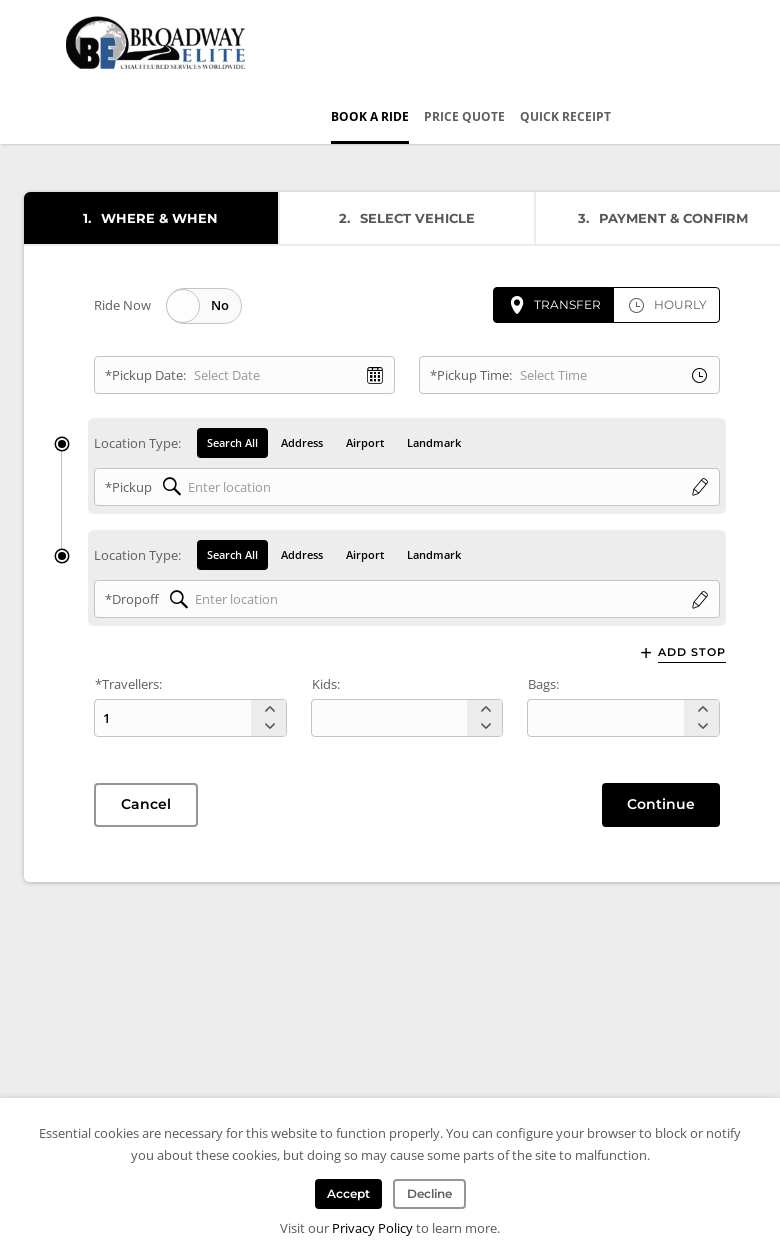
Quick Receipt (565, 116)
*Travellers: (128, 684)
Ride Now (122, 305)
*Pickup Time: (471, 375)
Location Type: (137, 443)
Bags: (543, 684)
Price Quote (464, 116)
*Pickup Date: (145, 375)
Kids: (326, 684)
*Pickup (128, 487)
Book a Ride (370, 116)
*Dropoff (132, 599)
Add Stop (692, 652)
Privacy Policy (372, 1228)
